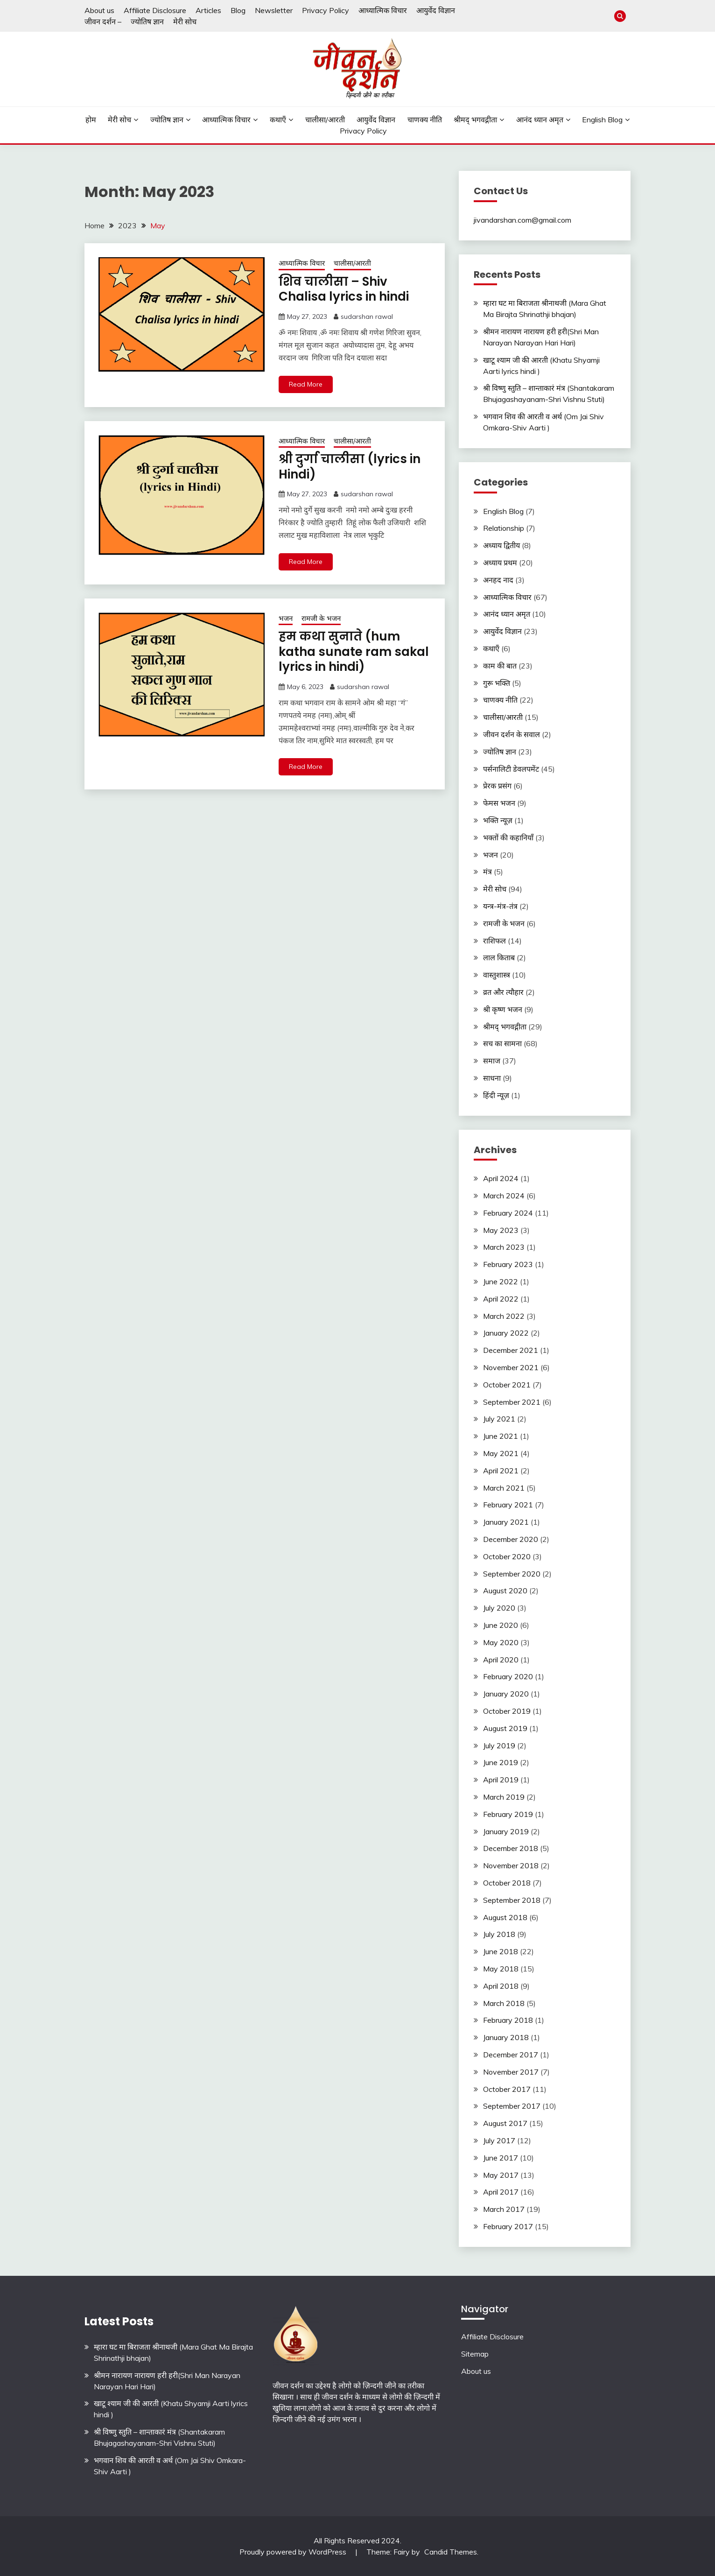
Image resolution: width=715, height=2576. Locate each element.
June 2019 (500, 1762)
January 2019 (506, 1831)
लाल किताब (499, 957)
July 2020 (499, 1607)
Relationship (503, 528)
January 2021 (506, 1522)
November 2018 (511, 1865)
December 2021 (510, 1350)
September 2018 (511, 1900)
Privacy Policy (325, 10)
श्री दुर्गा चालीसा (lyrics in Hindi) (350, 466)
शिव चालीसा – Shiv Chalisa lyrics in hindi (344, 289)
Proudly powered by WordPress (293, 2551)
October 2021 (507, 1384)
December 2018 (510, 1848)
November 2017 (511, 2071)
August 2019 (505, 1728)
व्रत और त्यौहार (503, 992)
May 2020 (501, 1642)
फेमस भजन (499, 803)
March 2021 (504, 1487)
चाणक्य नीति (424, 119)
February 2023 (508, 1264)
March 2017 (504, 2209)
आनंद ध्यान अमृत (539, 119)
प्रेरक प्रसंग (497, 785)
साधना (492, 1078)
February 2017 (508, 2226)
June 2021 (500, 1436)
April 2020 (501, 1659)
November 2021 (511, 1367)
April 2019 (501, 1779)
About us (99, 10)
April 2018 (501, 1986)
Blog (238, 10)
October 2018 (507, 1882)
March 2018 (504, 2003)
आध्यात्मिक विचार (382, 10)
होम (90, 119)
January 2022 (506, 1332)
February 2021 (508, 1504)
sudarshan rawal (367, 316)
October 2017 (507, 2089)
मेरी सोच (184, 21)
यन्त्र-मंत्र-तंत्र (500, 906)
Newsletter (274, 10)
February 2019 (508, 1814)
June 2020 (500, 1625)
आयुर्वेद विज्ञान (435, 10)
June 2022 (500, 1281)
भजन (286, 618)
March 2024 (504, 1195)
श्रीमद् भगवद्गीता (475, 119)
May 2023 (501, 1230)
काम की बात (500, 665)
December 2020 (510, 1539)
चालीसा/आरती (325, 119)
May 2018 (501, 1968)
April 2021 (501, 1470)
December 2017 (510, 2054)
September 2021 (511, 1402)
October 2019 (507, 1711)
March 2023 (504, 1247)
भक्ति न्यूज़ (497, 820)
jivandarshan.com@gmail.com (522, 220)
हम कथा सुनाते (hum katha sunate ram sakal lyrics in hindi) (354, 651)
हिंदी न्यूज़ (496, 1095)
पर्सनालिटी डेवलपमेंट (511, 769)
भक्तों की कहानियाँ (508, 837)
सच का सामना (502, 1043)
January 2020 (506, 1693)
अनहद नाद (498, 579)
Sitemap (475, 2353)
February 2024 (508, 1213)
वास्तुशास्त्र (496, 974)
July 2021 (499, 1418)
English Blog (602, 119)
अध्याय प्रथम (500, 562)
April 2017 (501, 2191)
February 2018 (508, 2020)
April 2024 (501, 1178)
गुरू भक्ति (496, 683)
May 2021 (501, 1453)
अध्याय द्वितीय (501, 545)
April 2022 (501, 1298)
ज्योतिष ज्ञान (147, 21)
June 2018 (500, 1951)
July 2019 (499, 1745)
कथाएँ (278, 119)
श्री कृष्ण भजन (502, 1009)
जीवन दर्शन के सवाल (511, 734)
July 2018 (499, 1934)
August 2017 (505, 2123)
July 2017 (499, 2140)
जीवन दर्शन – (102, 21)
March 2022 (504, 1316)
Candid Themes (450, 2551)
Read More (305, 384)
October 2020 (507, 1556)
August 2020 (505, 1590)
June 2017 (500, 2157)
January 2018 (506, 2037)
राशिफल (494, 940)
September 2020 (511, 1573)
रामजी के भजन (321, 618)
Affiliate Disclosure (155, 10)
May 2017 (501, 2175)
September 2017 (511, 2106)
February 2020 (508, 1676)
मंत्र (487, 871)
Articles (208, 10)
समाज (491, 1060)
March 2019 (504, 1797)
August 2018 (505, 1917)
